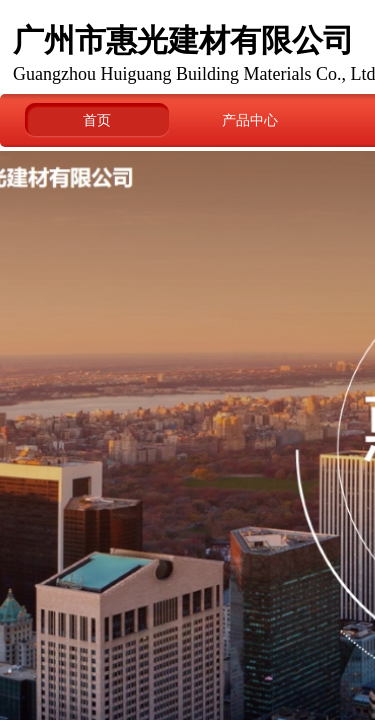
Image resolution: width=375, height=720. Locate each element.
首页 (97, 120)
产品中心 (250, 120)
